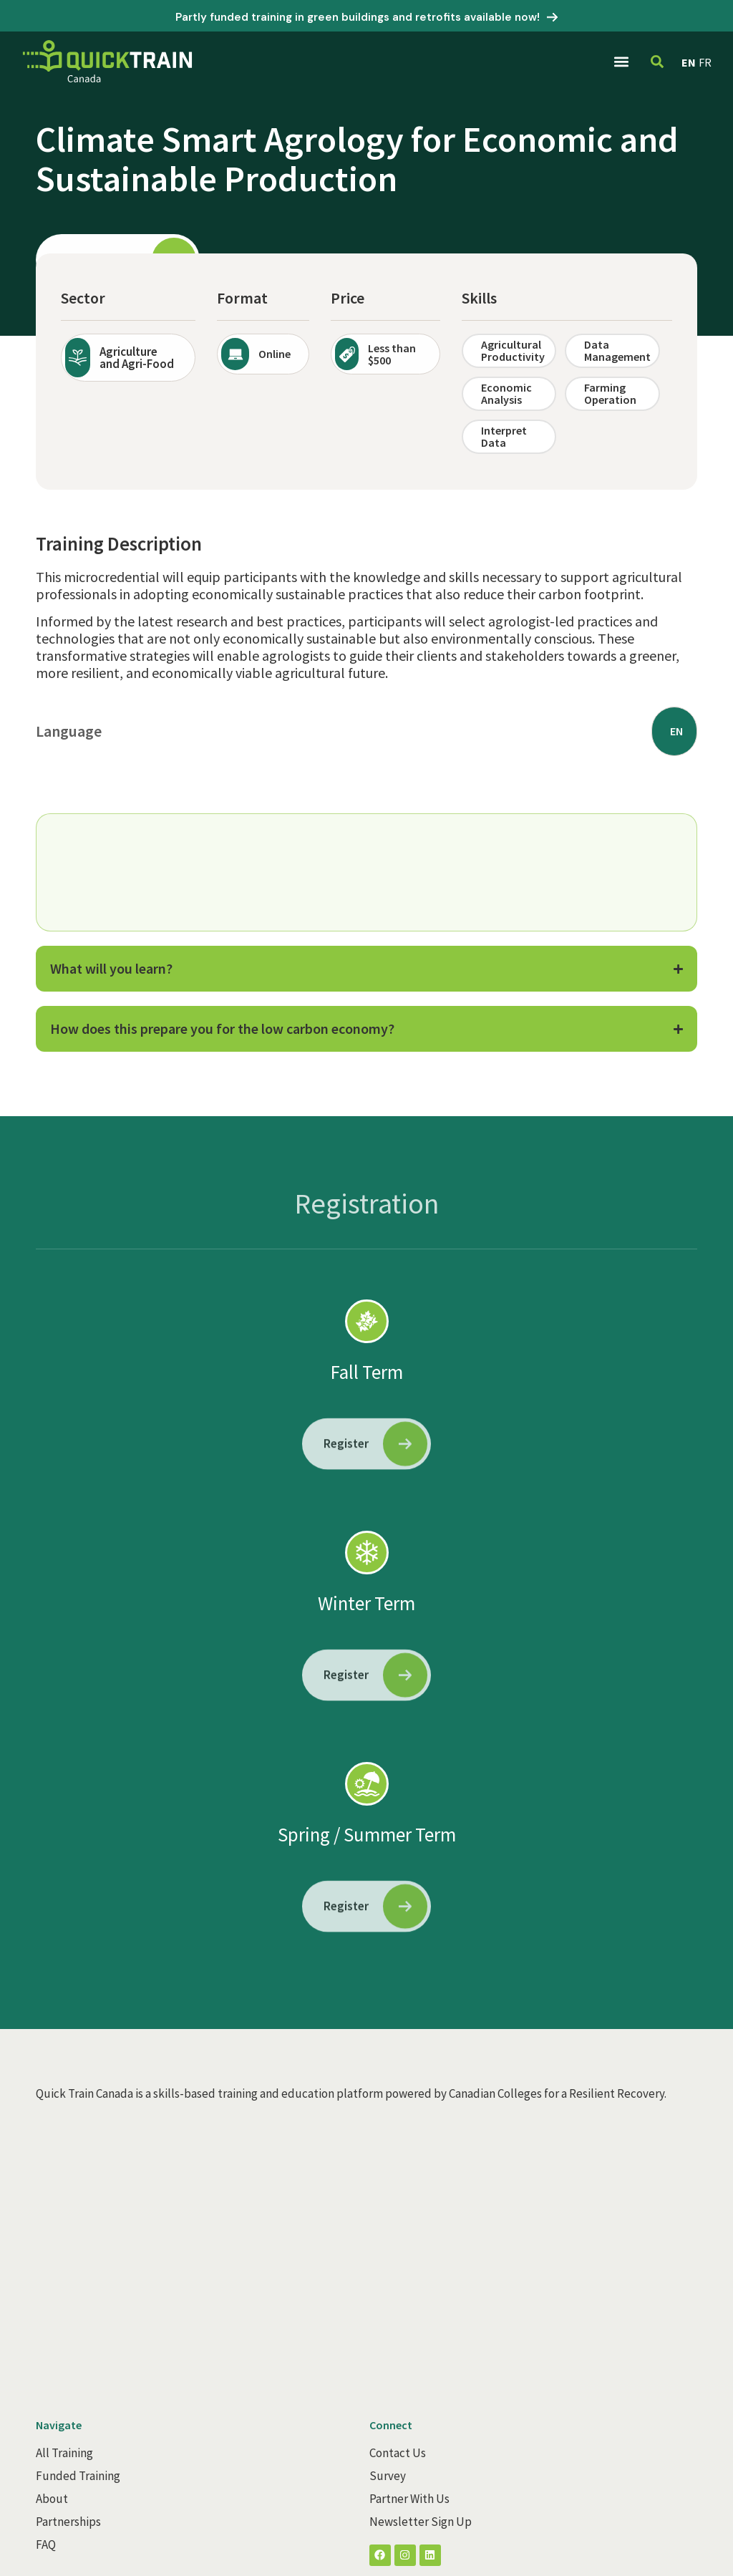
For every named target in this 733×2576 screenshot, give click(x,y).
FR (705, 62)
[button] (621, 61)
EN (688, 62)
